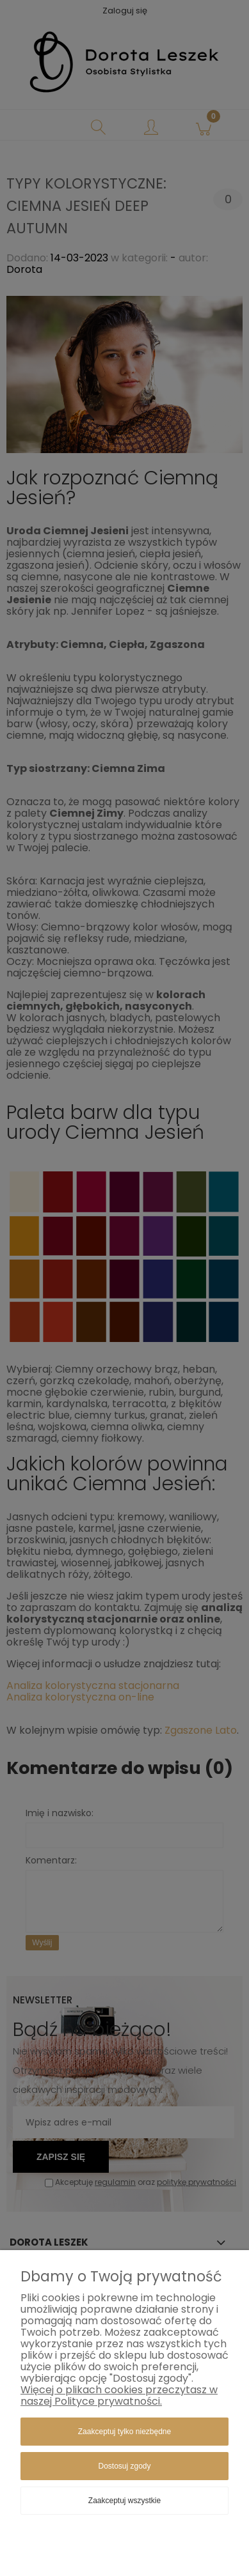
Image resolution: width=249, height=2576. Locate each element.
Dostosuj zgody (124, 2466)
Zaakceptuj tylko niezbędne (124, 2431)
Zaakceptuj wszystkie (124, 2500)
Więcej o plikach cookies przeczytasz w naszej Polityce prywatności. (119, 2395)
